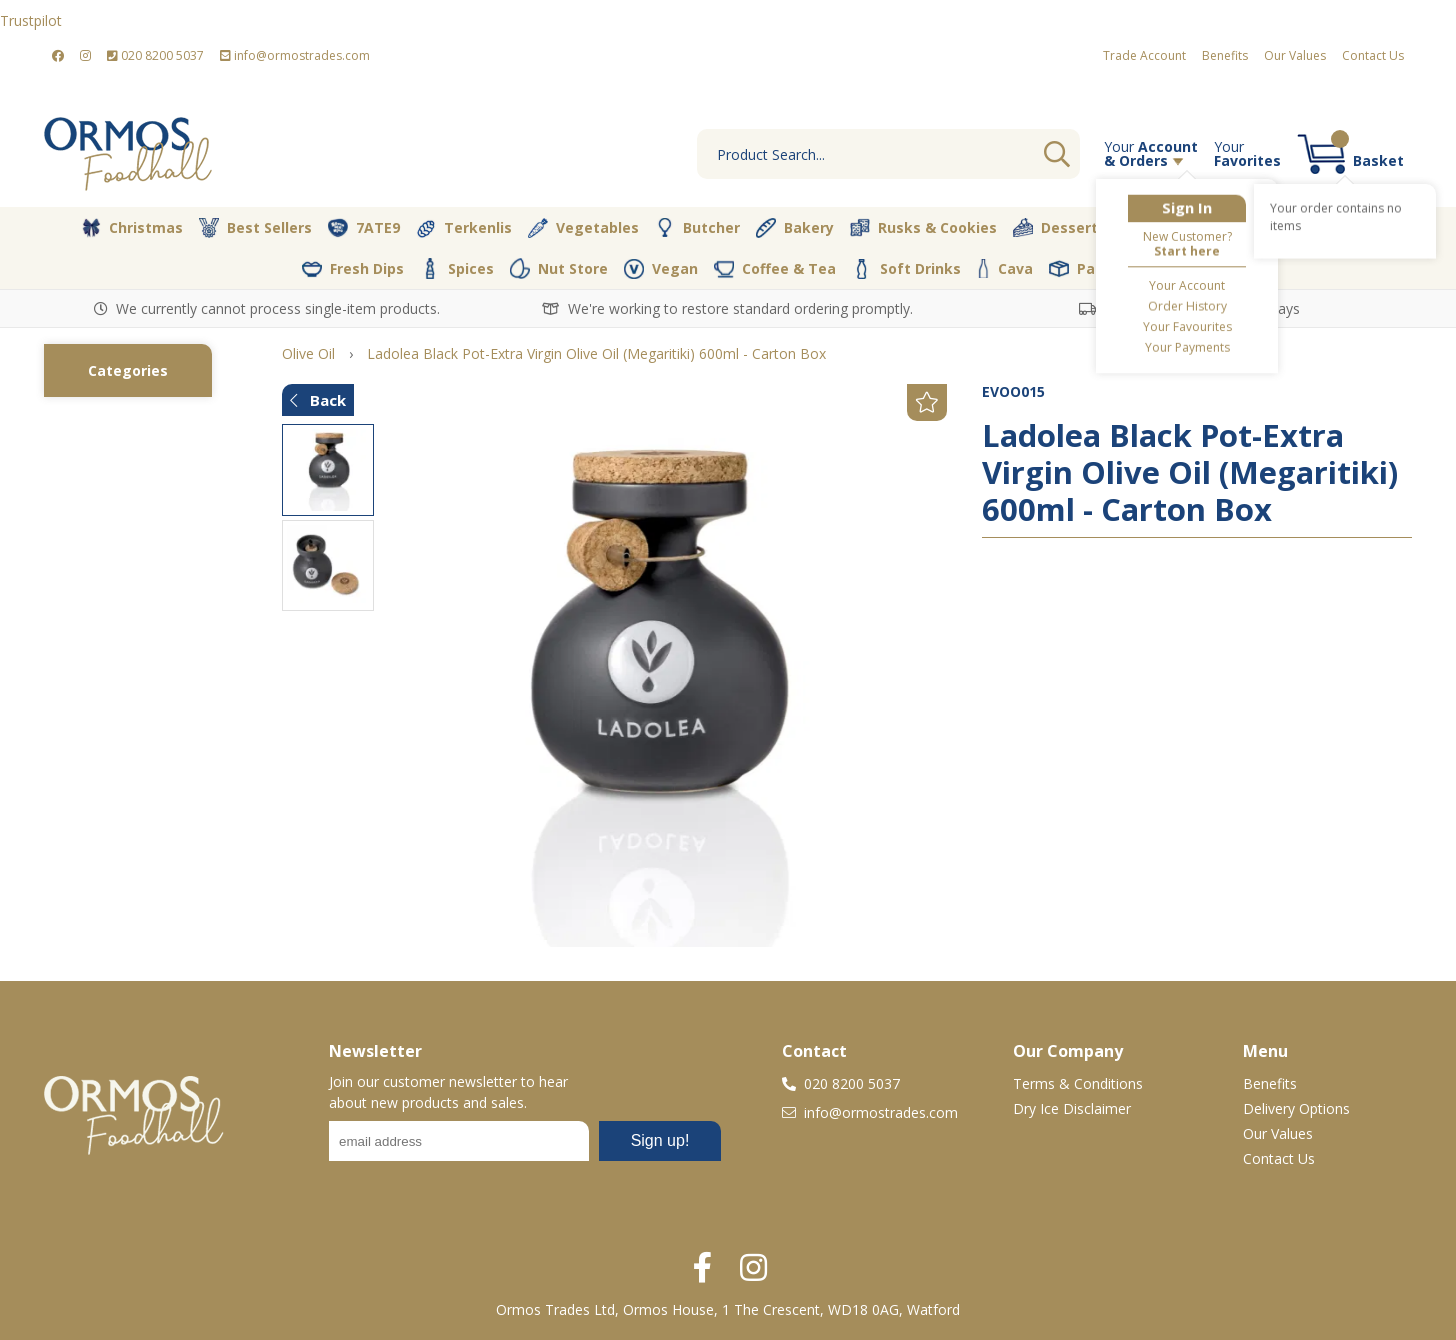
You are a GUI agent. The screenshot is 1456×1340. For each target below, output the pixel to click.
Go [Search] (1057, 154)
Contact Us (1373, 55)
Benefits (1225, 55)
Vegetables (583, 228)
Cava (1005, 268)
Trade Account (1144, 55)
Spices (457, 268)
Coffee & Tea (775, 268)
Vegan (661, 269)
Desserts (1059, 228)
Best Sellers (255, 228)
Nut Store (559, 268)
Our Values (1295, 55)
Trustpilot (31, 20)
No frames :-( (525, 1147)
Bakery (795, 228)
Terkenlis (464, 228)
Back (318, 400)
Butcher (697, 228)
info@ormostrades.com (295, 55)
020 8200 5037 (155, 55)
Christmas (132, 228)
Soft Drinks (906, 269)
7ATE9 (364, 228)
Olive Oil (1162, 228)
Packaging (1101, 269)
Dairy (1343, 228)
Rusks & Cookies (923, 228)
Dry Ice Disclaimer (1072, 1108)
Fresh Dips (353, 269)
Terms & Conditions (1078, 1083)
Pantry (1257, 227)
